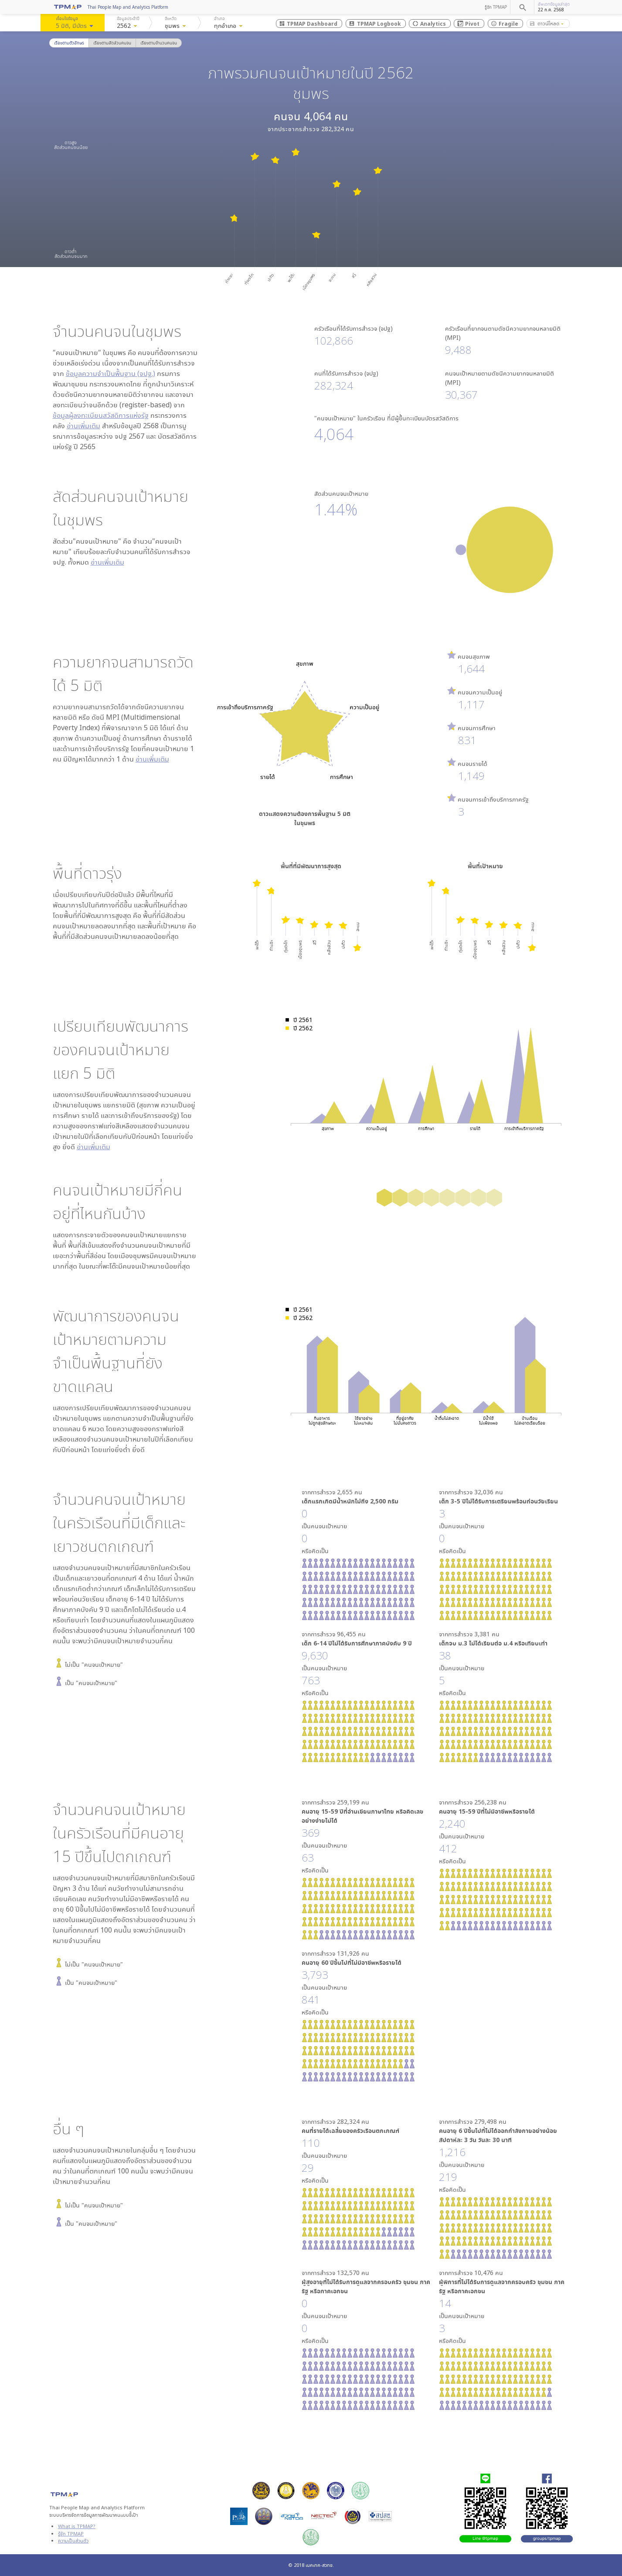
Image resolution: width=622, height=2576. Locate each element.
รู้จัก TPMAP (496, 7)
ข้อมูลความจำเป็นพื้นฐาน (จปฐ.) (110, 373)
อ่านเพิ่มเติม (83, 425)
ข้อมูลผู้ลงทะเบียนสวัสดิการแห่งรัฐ (101, 415)
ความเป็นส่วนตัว (73, 2540)
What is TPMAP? (76, 2526)
